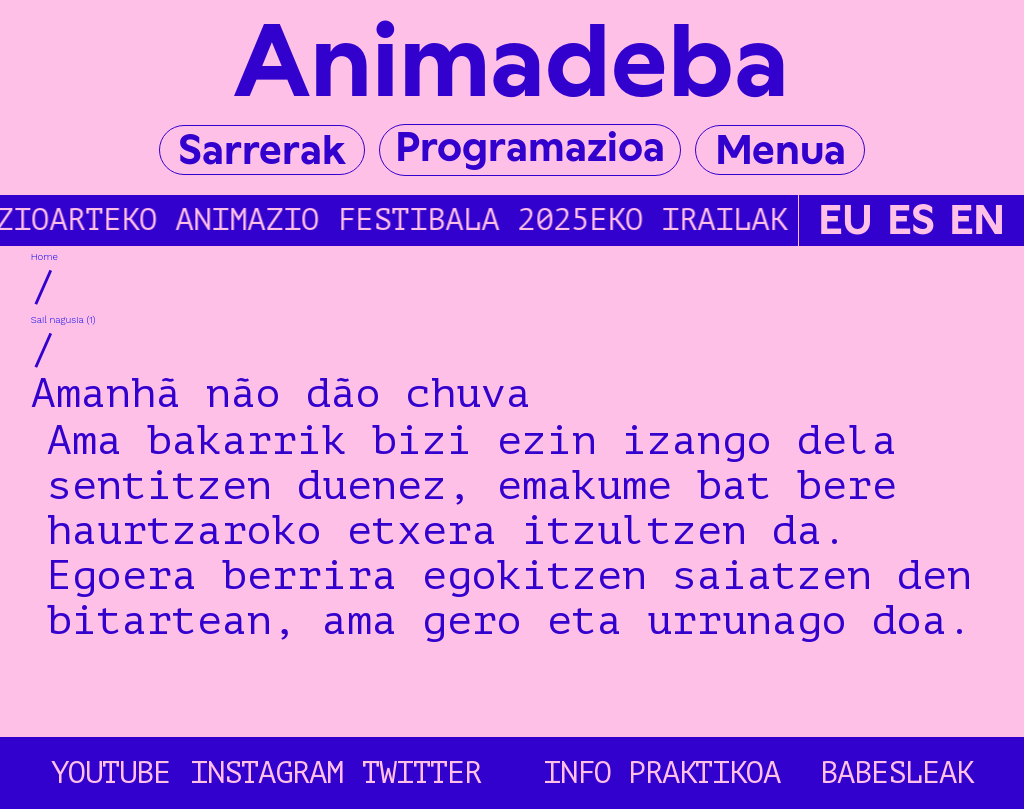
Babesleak (896, 773)
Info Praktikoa (662, 773)
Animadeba (511, 61)
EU (845, 220)
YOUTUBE (110, 773)
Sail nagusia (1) (63, 319)
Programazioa (530, 147)
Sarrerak (261, 149)
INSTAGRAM (266, 773)
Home (44, 256)
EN (977, 220)
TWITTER (421, 773)
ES (911, 220)
